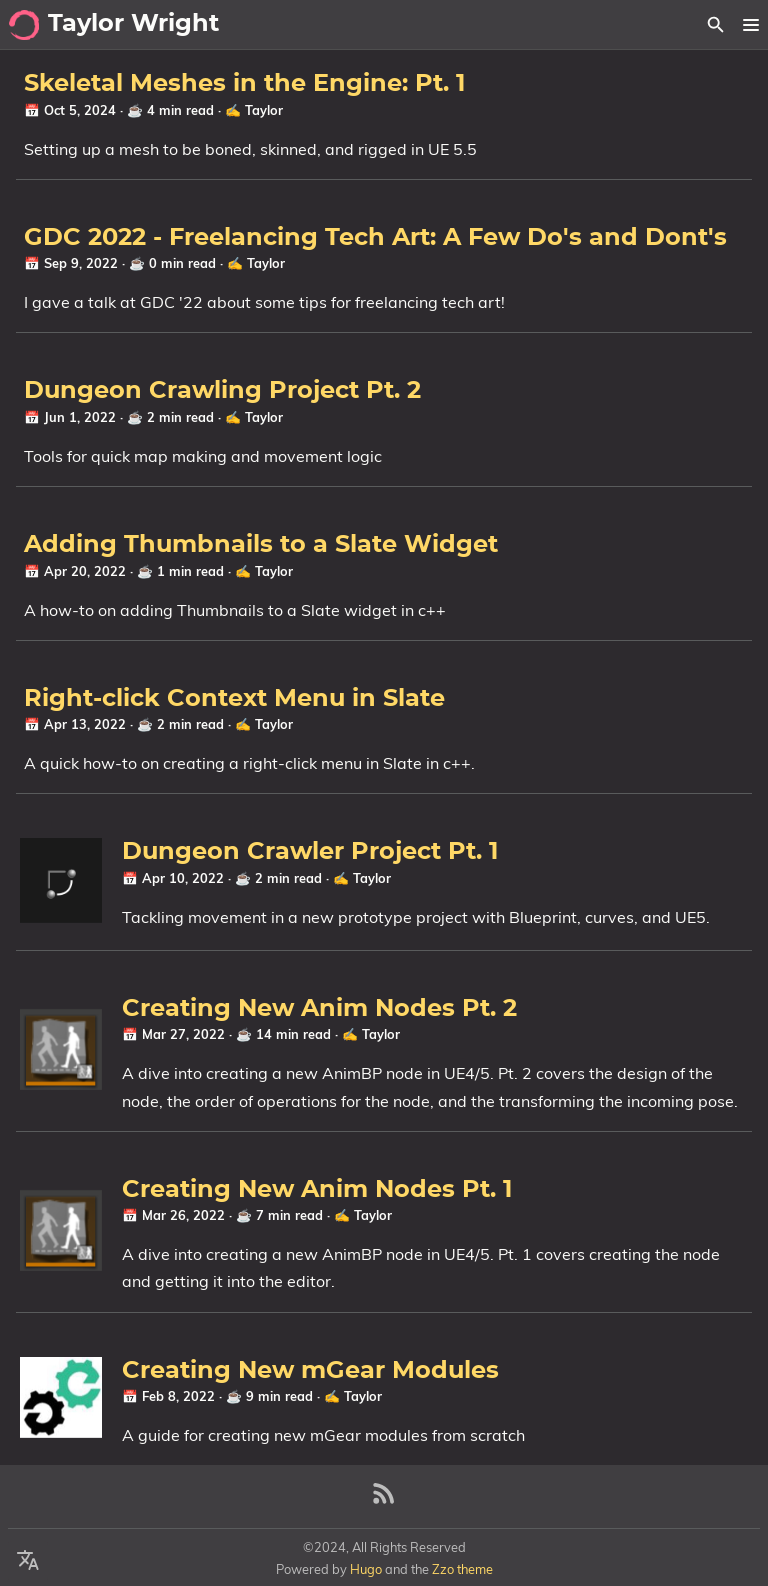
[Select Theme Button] (680, 25)
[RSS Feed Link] (384, 1501)
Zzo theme (462, 1569)
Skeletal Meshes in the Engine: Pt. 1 (244, 84)
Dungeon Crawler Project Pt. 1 (310, 852)
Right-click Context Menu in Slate (234, 699)
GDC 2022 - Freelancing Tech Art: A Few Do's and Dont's (375, 238)
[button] (750, 25)
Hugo (366, 1569)
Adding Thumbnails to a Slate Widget (261, 545)
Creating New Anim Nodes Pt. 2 (319, 1009)
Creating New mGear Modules (310, 1371)
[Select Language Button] (28, 1561)
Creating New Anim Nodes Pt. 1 (317, 1190)
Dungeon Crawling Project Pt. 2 (222, 391)
